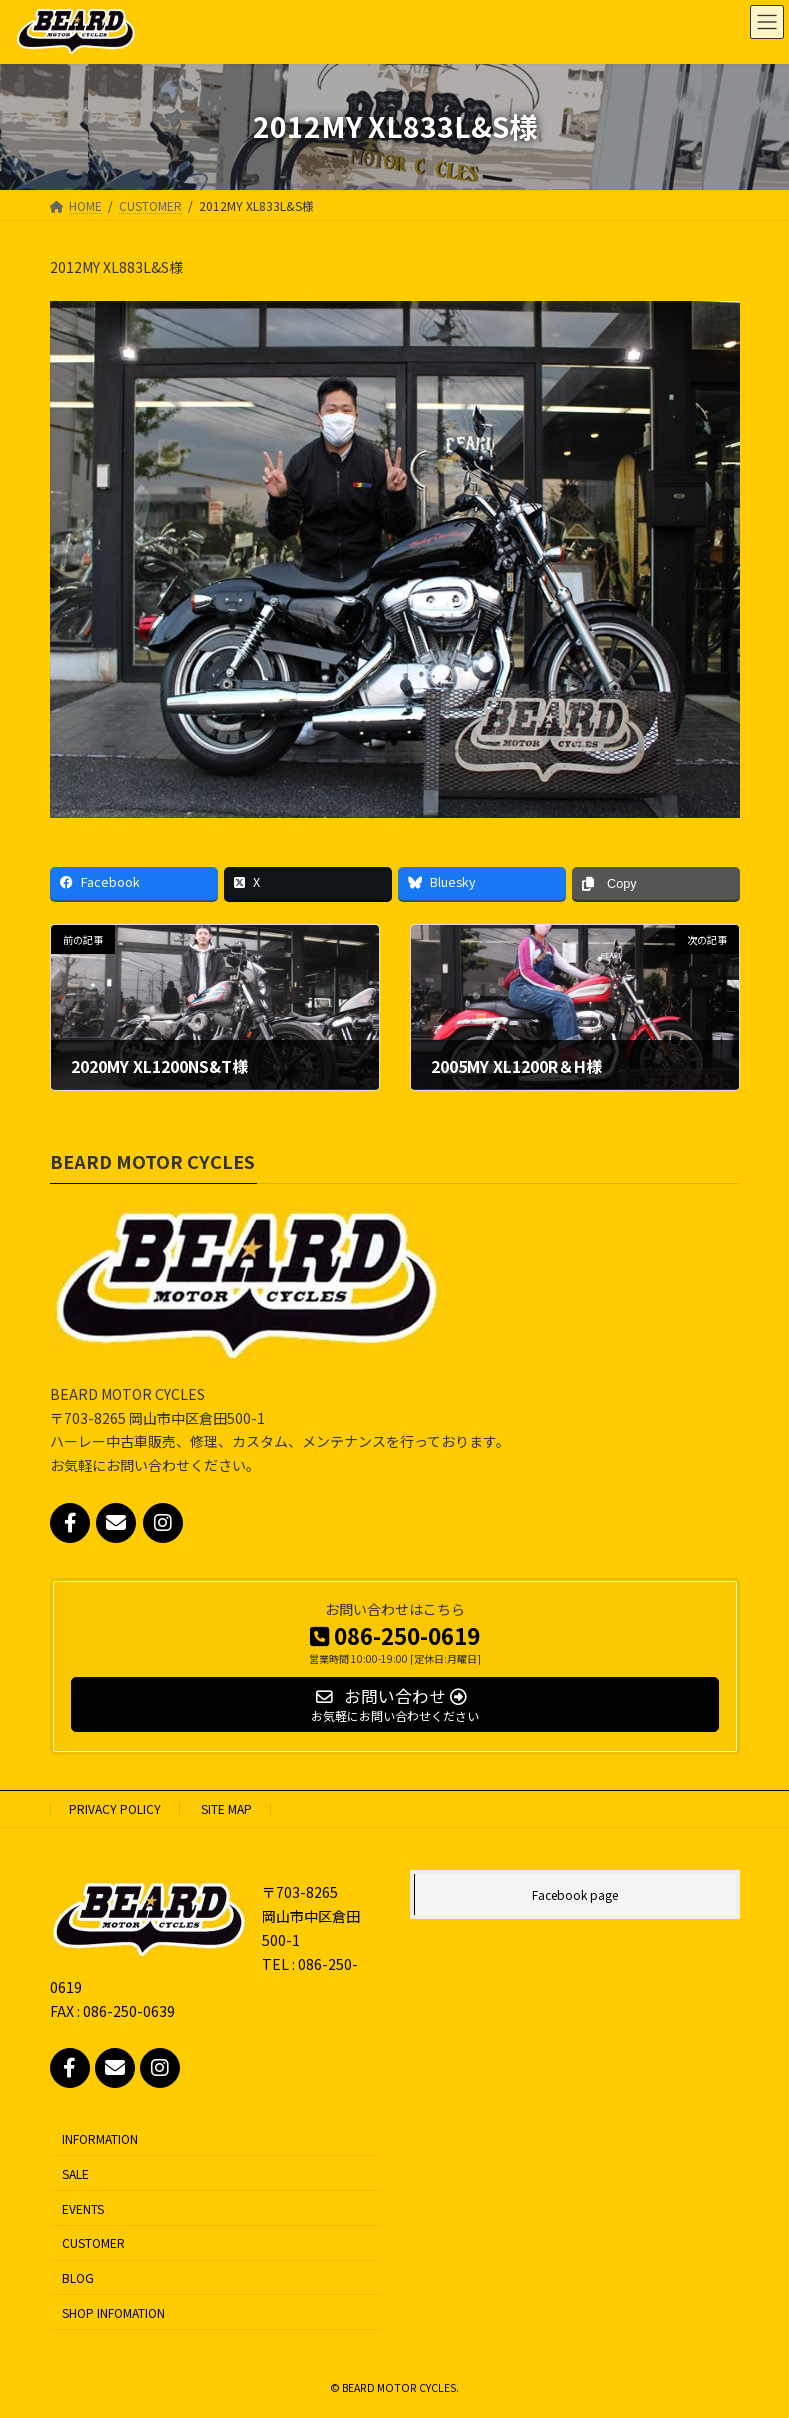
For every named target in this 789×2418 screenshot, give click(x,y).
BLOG (78, 2277)
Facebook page (575, 1894)
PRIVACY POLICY (115, 1808)
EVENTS (83, 2208)
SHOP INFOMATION (113, 2312)
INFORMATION (100, 2138)
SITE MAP (226, 1808)
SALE (75, 2173)
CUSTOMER (93, 2242)
